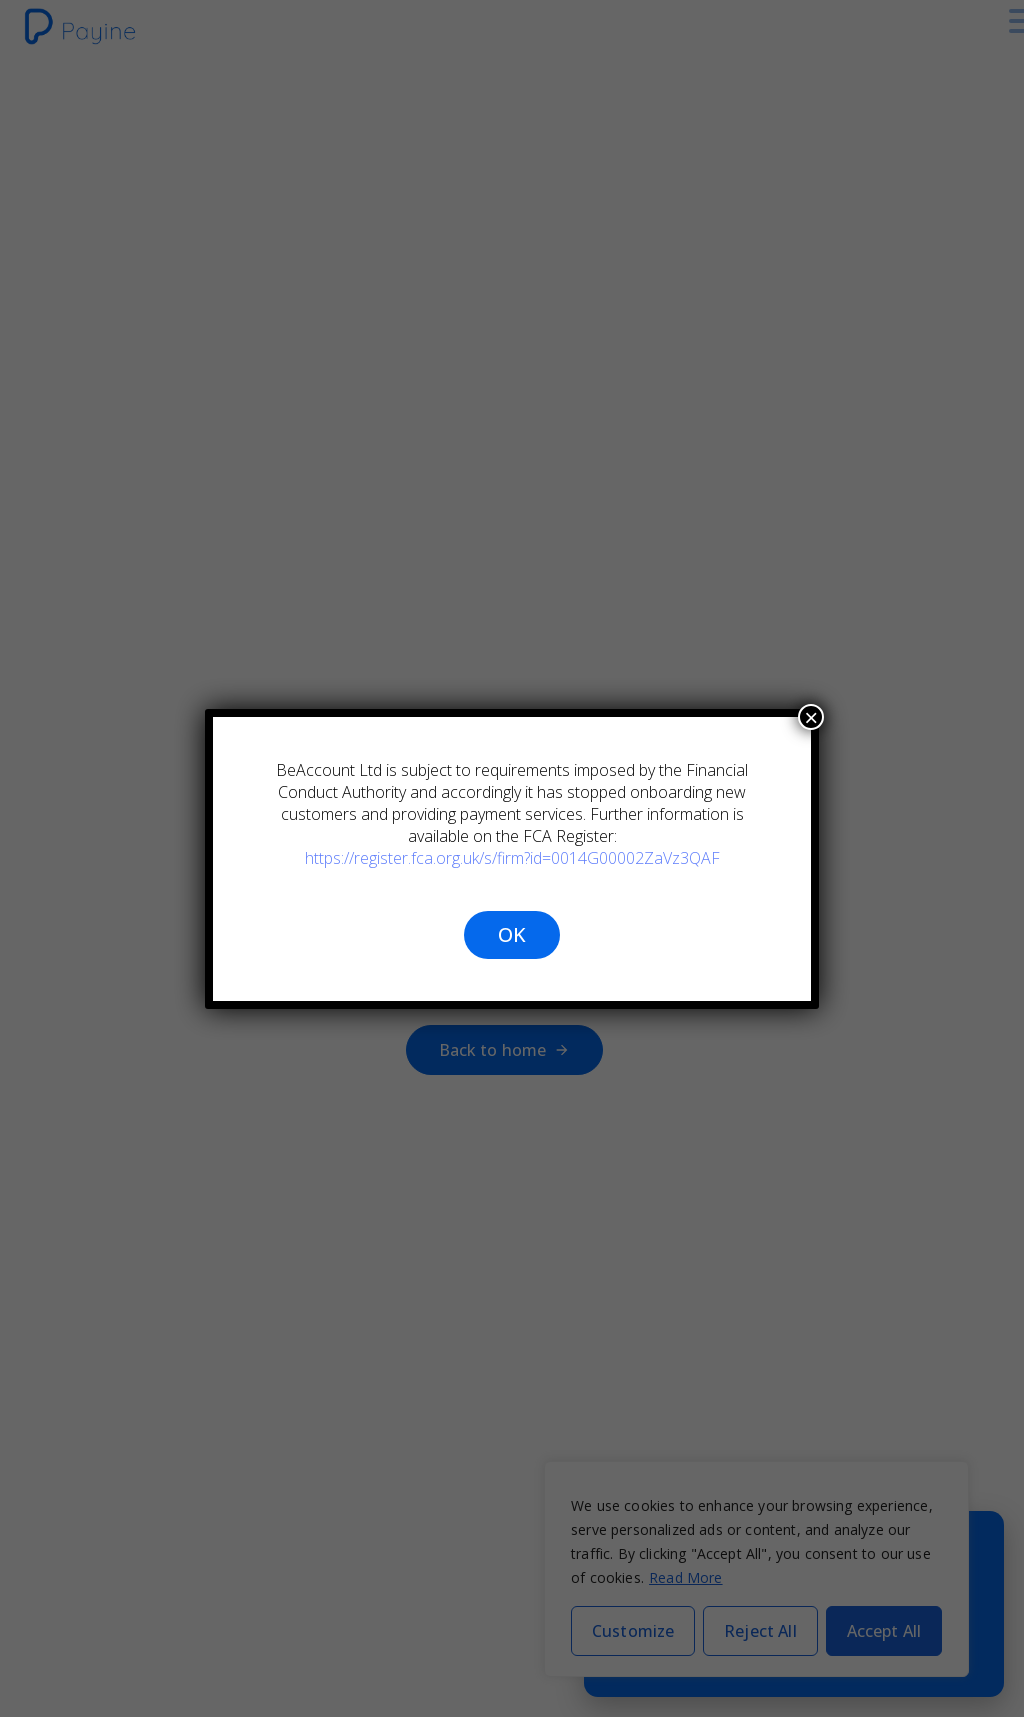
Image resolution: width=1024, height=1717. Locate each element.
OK (512, 934)
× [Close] (811, 717)
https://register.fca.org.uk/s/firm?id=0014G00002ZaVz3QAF (511, 858)
